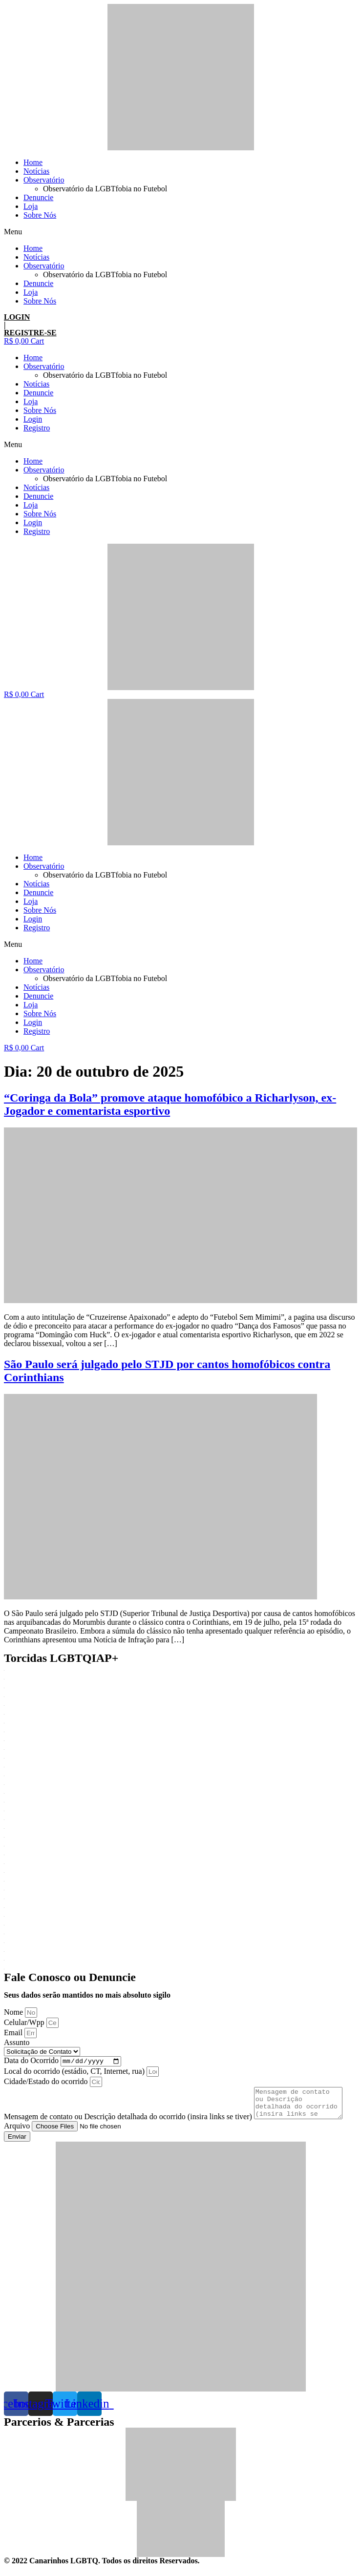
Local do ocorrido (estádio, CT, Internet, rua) (75, 2072)
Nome (14, 2012)
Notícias (36, 171)
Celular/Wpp (25, 2022)
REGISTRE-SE (30, 332)
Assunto (16, 2042)
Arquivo (18, 2133)
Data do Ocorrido (32, 2062)
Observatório (43, 180)
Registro (36, 428)
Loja (30, 206)
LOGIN (17, 317)
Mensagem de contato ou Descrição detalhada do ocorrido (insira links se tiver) (129, 2124)
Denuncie (38, 197)
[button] (180, 231)
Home (32, 162)
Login (32, 419)
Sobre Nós (39, 215)
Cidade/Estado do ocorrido (47, 2083)
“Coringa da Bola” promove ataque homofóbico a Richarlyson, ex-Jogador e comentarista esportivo (170, 1104)
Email (14, 2032)
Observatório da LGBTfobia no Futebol (105, 188)
